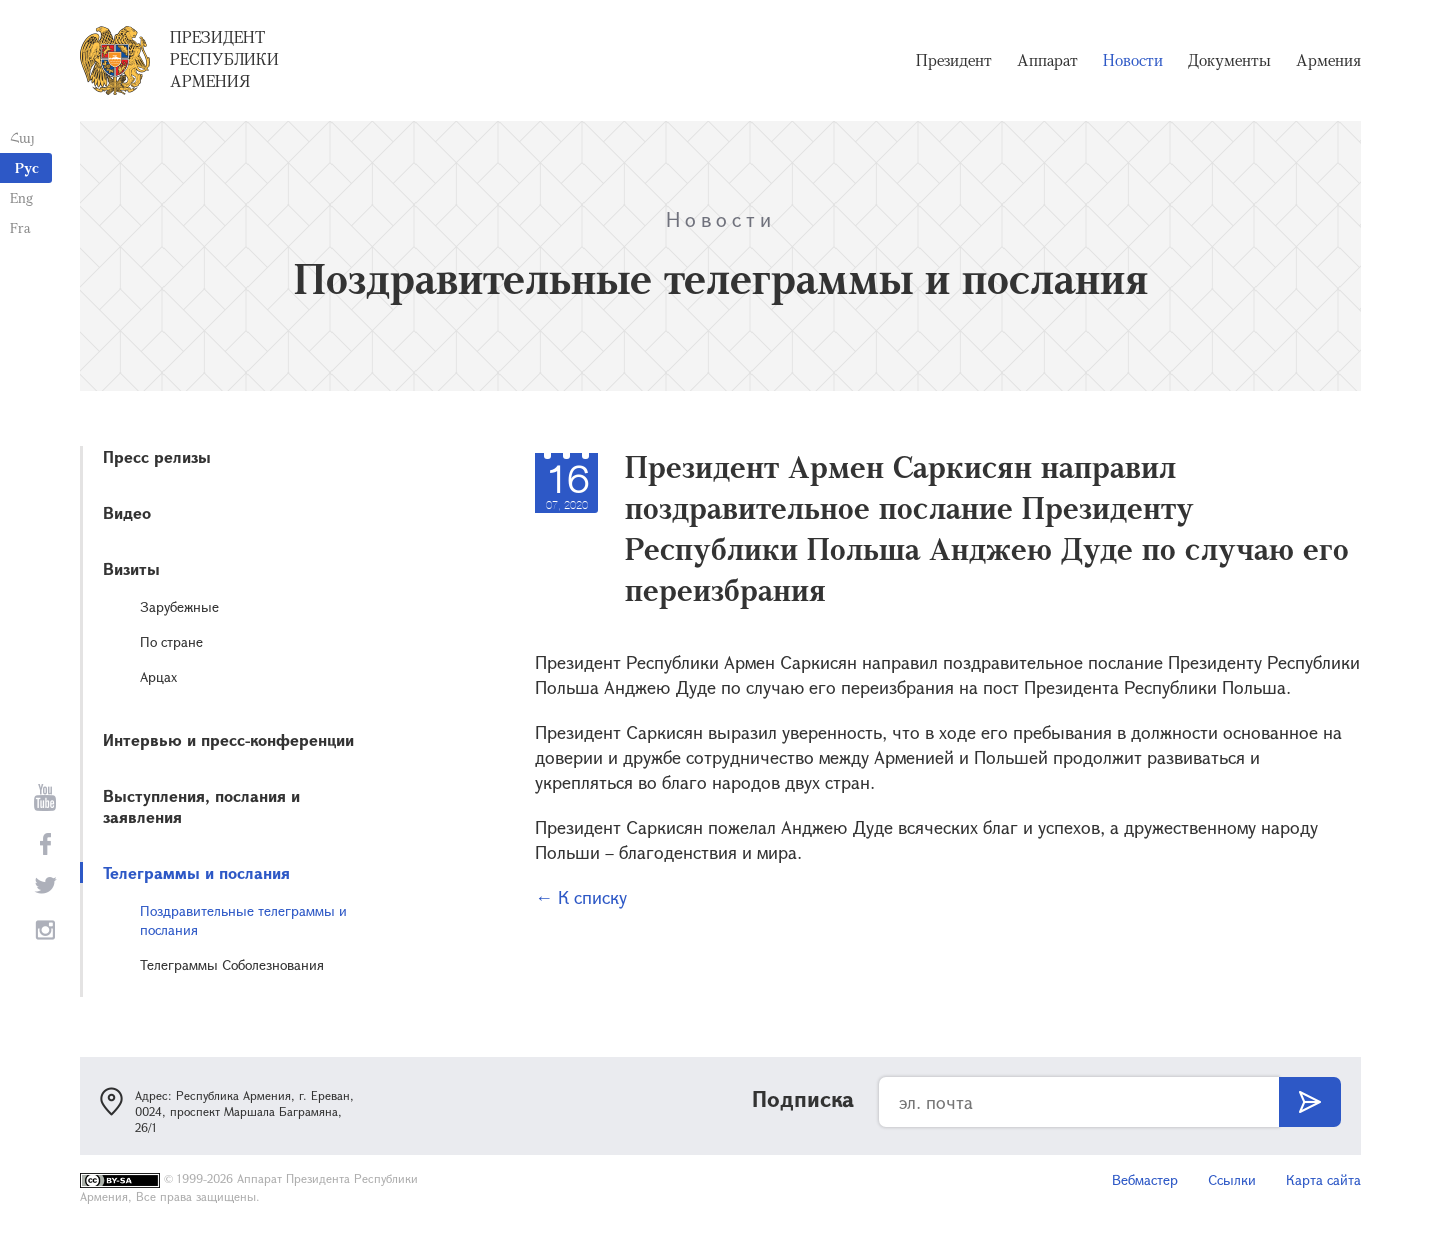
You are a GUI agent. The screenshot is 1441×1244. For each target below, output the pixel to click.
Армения (1328, 60)
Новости (1133, 60)
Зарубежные (179, 606)
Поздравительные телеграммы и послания (243, 920)
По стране (171, 641)
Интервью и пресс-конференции (228, 739)
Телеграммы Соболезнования (232, 964)
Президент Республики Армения (224, 59)
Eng (21, 197)
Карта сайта (1323, 1179)
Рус (27, 167)
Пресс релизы (157, 456)
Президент (954, 60)
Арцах (158, 676)
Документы (1229, 60)
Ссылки (1232, 1179)
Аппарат (1047, 60)
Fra (20, 227)
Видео (127, 512)
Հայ (22, 137)
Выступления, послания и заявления (201, 806)
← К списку (581, 897)
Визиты (131, 568)
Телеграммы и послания (196, 872)
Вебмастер (1145, 1179)
